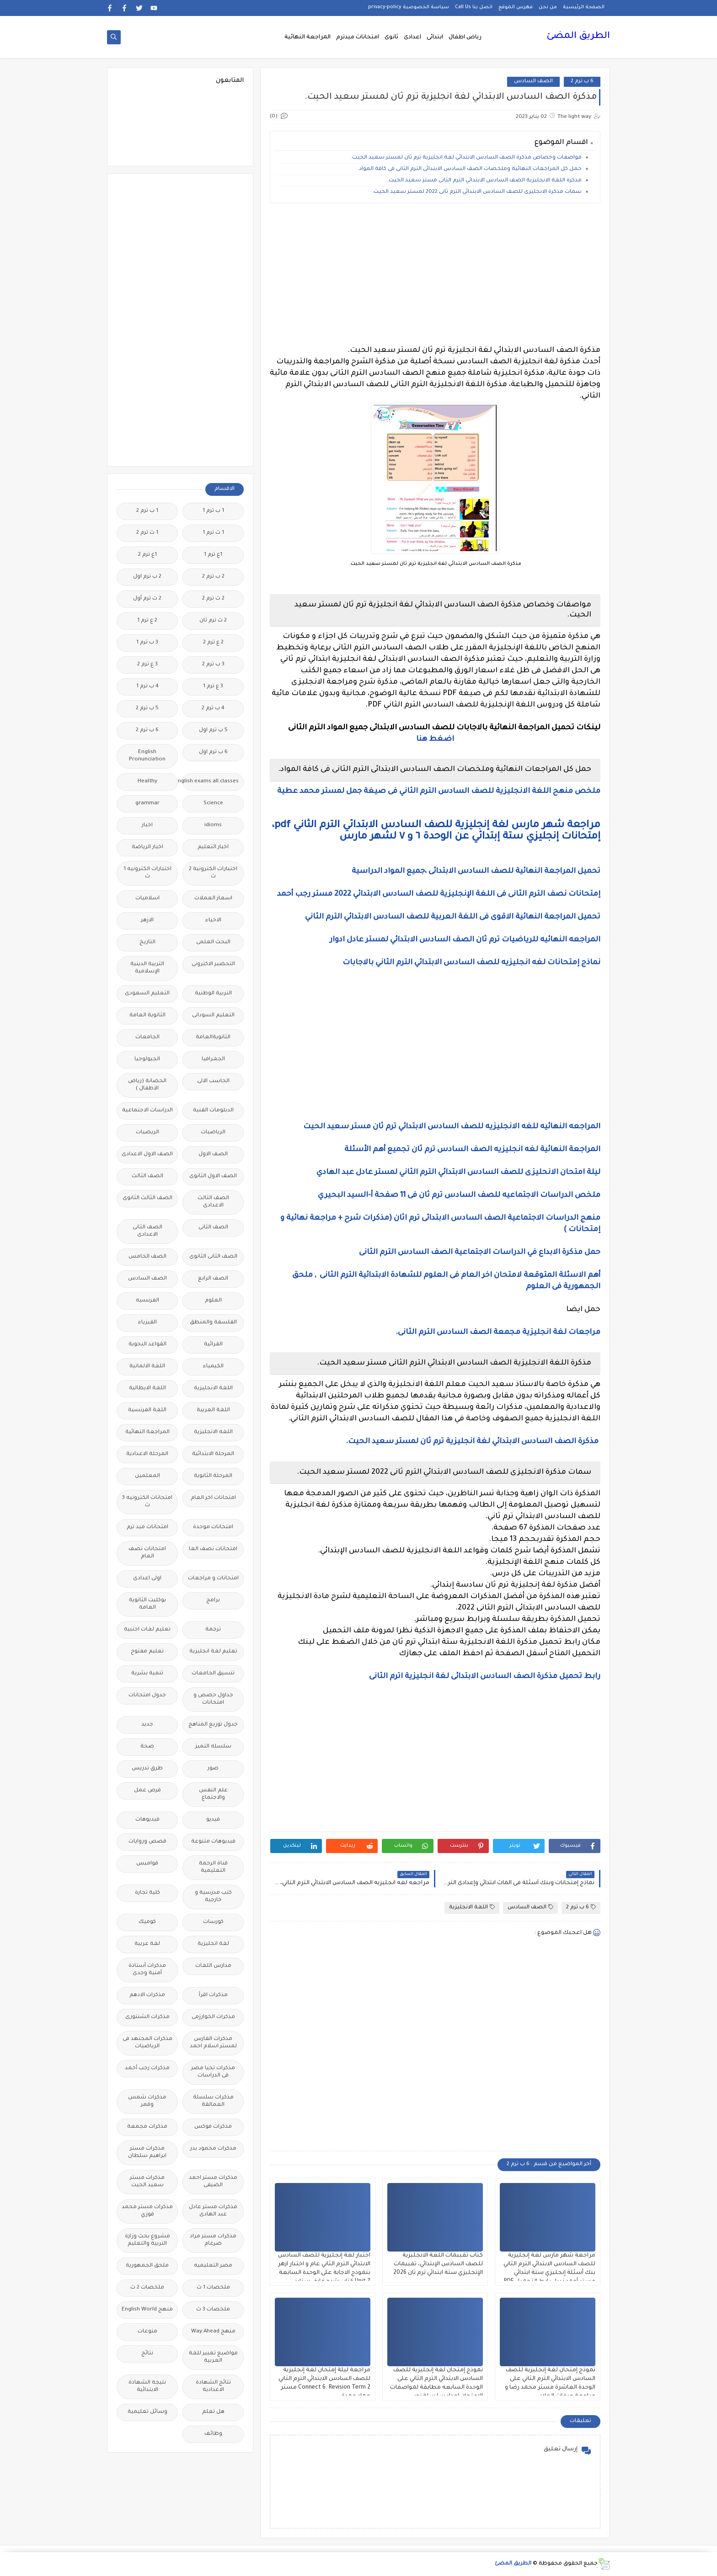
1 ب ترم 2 (147, 511)
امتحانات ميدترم (357, 37)
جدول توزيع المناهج (213, 1725)
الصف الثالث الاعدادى (213, 1202)
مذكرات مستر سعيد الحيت (147, 2181)
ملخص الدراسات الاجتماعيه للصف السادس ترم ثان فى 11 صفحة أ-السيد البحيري (459, 1195)
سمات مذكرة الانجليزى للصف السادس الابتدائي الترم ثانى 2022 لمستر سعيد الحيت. (477, 192)
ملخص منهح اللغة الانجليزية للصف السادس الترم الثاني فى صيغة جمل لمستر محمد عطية (438, 791)
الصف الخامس (147, 1257)
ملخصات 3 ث (213, 2310)
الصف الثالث (147, 1176)
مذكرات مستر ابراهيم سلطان (147, 2152)
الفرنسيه (147, 1301)
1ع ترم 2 (147, 555)
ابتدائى (435, 37)
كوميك (147, 1922)
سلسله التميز (213, 1747)
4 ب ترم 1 (147, 687)
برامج (213, 1601)
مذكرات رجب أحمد (147, 2068)
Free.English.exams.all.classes (210, 782)
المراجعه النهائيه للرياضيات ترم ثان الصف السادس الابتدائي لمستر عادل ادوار (465, 940)
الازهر (147, 921)
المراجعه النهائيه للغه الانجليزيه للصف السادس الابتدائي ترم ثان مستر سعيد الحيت (451, 1127)
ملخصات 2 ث (147, 2288)
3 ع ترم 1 (213, 687)
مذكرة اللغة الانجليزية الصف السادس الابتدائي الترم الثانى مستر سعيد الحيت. (484, 181)
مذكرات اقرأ (213, 1995)
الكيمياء (213, 1367)
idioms (213, 826)
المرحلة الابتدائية (213, 1454)
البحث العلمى (213, 942)
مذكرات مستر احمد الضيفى (213, 2181)
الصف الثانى (213, 1228)
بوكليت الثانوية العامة (147, 1604)
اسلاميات (147, 899)
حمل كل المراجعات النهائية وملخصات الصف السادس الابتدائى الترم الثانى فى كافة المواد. (470, 169)
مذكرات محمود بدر (213, 2149)
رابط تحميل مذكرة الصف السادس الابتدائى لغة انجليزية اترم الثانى (484, 1677)
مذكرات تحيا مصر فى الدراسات (213, 2072)
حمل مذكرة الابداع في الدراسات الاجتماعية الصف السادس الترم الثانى (479, 1252)
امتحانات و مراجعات (213, 1579)
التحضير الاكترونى (213, 964)
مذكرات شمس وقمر (147, 2101)
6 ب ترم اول (213, 752)
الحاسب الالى (213, 1081)
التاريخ (147, 942)
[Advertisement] (435, 274)
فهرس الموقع (515, 7)
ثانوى (391, 37)
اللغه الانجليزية (213, 1432)
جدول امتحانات (147, 1696)
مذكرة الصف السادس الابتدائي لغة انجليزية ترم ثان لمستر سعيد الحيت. (473, 1442)
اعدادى (412, 37)
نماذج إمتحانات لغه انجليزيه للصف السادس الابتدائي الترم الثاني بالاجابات (471, 963)
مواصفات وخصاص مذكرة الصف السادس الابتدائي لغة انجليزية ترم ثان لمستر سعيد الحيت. (466, 158)
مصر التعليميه (213, 2266)
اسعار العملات (213, 899)
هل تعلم (213, 2412)
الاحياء (213, 921)
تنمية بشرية (147, 1674)
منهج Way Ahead (213, 2332)
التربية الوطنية (213, 994)
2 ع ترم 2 (213, 643)
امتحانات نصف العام (147, 1553)
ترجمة (213, 1630)
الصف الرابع (213, 1279)
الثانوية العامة (147, 1016)
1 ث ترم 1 (213, 533)
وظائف (213, 2434)
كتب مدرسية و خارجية (213, 1896)
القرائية (213, 1345)
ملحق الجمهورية (147, 2266)
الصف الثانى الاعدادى (147, 1231)
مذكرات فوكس (213, 2127)
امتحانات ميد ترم (147, 1527)
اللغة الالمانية (147, 1367)
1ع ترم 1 (213, 555)
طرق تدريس (147, 1769)
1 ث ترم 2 (147, 533)
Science (213, 804)
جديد (147, 1725)
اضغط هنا (435, 739)
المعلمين (147, 1476)
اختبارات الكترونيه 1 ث (147, 873)
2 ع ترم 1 (147, 621)
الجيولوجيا (147, 1059)
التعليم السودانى (213, 1016)
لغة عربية (147, 1944)
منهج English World (147, 2310)
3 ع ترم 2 (147, 665)
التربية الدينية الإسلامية (147, 968)
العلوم (213, 1301)
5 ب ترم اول (213, 730)
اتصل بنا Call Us (473, 7)
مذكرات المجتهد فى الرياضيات (147, 2043)
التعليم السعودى (147, 994)
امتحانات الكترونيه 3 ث (147, 1501)
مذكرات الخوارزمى (213, 2017)
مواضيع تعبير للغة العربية (213, 2357)
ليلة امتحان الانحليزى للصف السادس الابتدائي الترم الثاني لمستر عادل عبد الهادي (458, 1172)
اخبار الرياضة (147, 847)
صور (213, 1769)
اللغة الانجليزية (472, 1907)
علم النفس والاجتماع (213, 1794)
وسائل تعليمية (147, 2412)
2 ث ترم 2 (213, 599)
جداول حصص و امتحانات (213, 1699)
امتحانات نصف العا (213, 1549)
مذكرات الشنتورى (147, 2017)
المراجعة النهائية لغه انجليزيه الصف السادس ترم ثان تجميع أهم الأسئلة (472, 1150)
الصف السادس (533, 82)
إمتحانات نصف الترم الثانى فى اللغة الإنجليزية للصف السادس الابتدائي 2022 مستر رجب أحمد (437, 894)
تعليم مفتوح (147, 1652)
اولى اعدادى (147, 1579)
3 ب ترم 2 (213, 665)
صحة (147, 1747)
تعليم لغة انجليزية (213, 1652)
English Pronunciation (147, 756)
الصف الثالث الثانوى (147, 1198)
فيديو (213, 1820)
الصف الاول (213, 1155)
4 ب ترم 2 (213, 709)
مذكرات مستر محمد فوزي (147, 2211)
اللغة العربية (213, 1410)
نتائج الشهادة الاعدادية (213, 2386)
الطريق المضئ (578, 37)
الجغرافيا (213, 1059)
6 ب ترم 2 (582, 82)
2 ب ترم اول (147, 577)
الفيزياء (147, 1323)
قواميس (147, 1864)
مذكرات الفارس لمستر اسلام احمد (213, 2043)
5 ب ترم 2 (147, 709)
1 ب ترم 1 (213, 511)
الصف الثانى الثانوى (213, 1257)
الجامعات (147, 1038)
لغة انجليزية (213, 1944)
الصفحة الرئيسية (584, 7)
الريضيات (147, 1133)
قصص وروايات (147, 1842)
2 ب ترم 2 (213, 577)
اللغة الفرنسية (147, 1410)
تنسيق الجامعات (213, 1674)
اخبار (147, 826)
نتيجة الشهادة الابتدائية (147, 2386)
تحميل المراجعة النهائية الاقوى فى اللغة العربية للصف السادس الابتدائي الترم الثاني (451, 917)
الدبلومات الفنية (213, 1111)
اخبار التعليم (213, 847)
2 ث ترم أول (147, 599)
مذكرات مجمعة (147, 2127)
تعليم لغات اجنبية (147, 1630)
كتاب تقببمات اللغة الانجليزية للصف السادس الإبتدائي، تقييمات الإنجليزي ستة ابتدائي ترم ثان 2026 (438, 2264)
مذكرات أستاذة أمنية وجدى (147, 1969)
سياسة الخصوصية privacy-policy (408, 7)
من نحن (548, 7)
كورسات (213, 1922)
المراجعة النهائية (307, 37)
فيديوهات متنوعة (213, 1842)
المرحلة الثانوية (213, 1476)
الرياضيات (213, 1133)
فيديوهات (147, 1820)
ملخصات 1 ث (213, 2288)
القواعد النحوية (147, 1345)
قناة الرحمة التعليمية (213, 1867)
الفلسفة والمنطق (213, 1323)
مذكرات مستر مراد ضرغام (213, 2240)
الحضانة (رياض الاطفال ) (147, 1085)
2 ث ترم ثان (213, 621)
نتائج (147, 2354)
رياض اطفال (465, 37)
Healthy (147, 782)
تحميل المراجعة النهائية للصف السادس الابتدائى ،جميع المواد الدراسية (476, 871)
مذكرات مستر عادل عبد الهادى (213, 2211)
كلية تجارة (147, 1893)
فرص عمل (147, 1791)
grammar (147, 804)
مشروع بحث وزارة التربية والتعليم (147, 2240)
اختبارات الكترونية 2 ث (213, 873)
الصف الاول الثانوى (213, 1176)
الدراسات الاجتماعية (147, 1111)
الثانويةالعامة (213, 1038)
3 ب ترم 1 (147, 643)
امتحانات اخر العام (213, 1498)
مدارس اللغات (213, 1966)
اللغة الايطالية (147, 1389)
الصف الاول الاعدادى (147, 1155)
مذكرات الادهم (147, 1995)
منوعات (147, 2332)
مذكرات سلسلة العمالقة (213, 2101)
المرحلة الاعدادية (147, 1454)
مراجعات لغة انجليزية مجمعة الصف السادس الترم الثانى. (498, 1332)
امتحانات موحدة (213, 1527)
